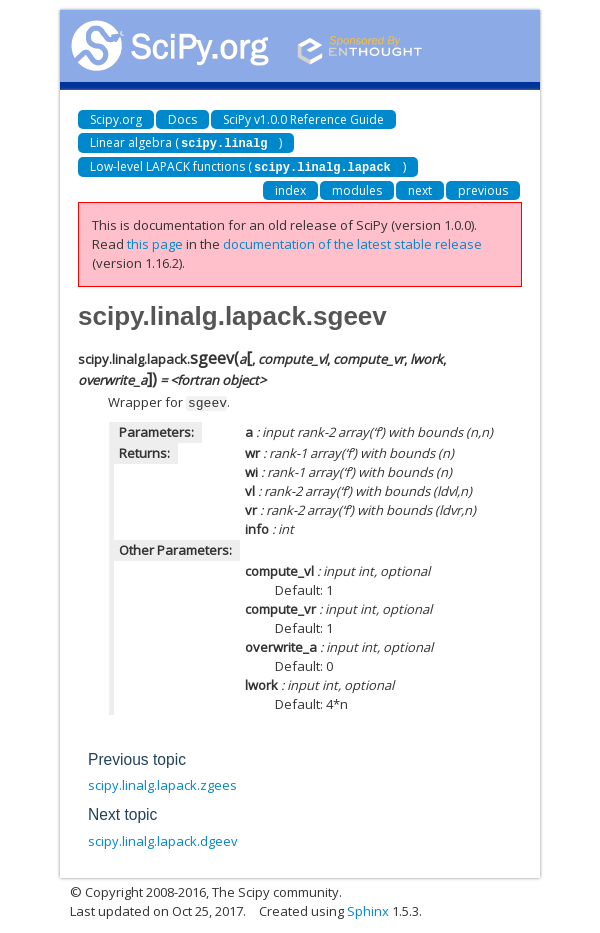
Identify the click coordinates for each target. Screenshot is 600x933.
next (420, 188)
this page (155, 242)
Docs (182, 119)
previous (483, 188)
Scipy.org (116, 119)
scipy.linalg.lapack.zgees (162, 782)
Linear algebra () (186, 142)
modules (357, 188)
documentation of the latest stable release (352, 242)
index (290, 188)
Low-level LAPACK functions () (248, 165)
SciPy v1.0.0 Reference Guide (303, 119)
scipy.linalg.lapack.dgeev (163, 838)
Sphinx (368, 908)
